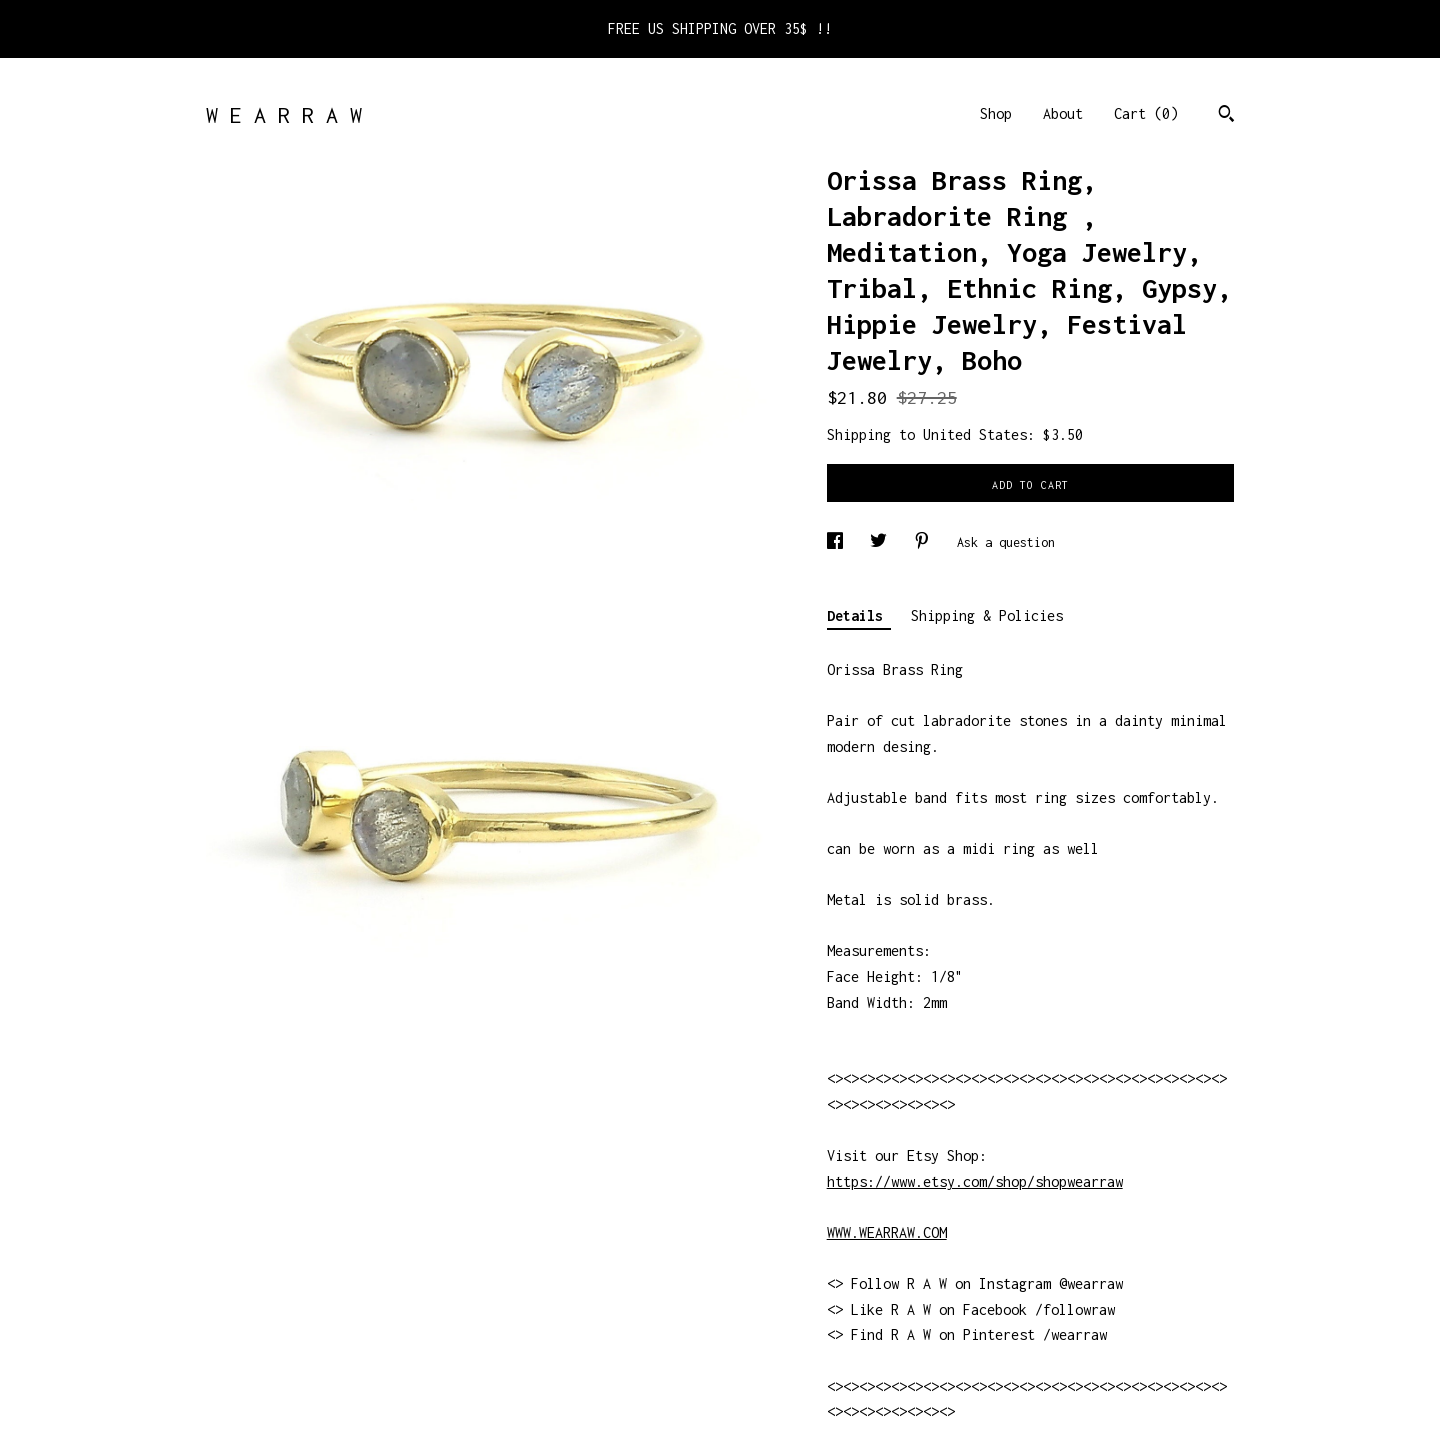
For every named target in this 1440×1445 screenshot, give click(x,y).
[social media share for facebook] (838, 542)
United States (975, 434)
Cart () (1146, 113)
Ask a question (1006, 542)
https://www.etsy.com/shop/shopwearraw (975, 1181)
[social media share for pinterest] (925, 542)
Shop (996, 113)
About (1063, 113)
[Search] (1226, 116)
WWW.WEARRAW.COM (887, 1232)
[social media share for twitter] (882, 542)
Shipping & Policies (987, 615)
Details (859, 615)
